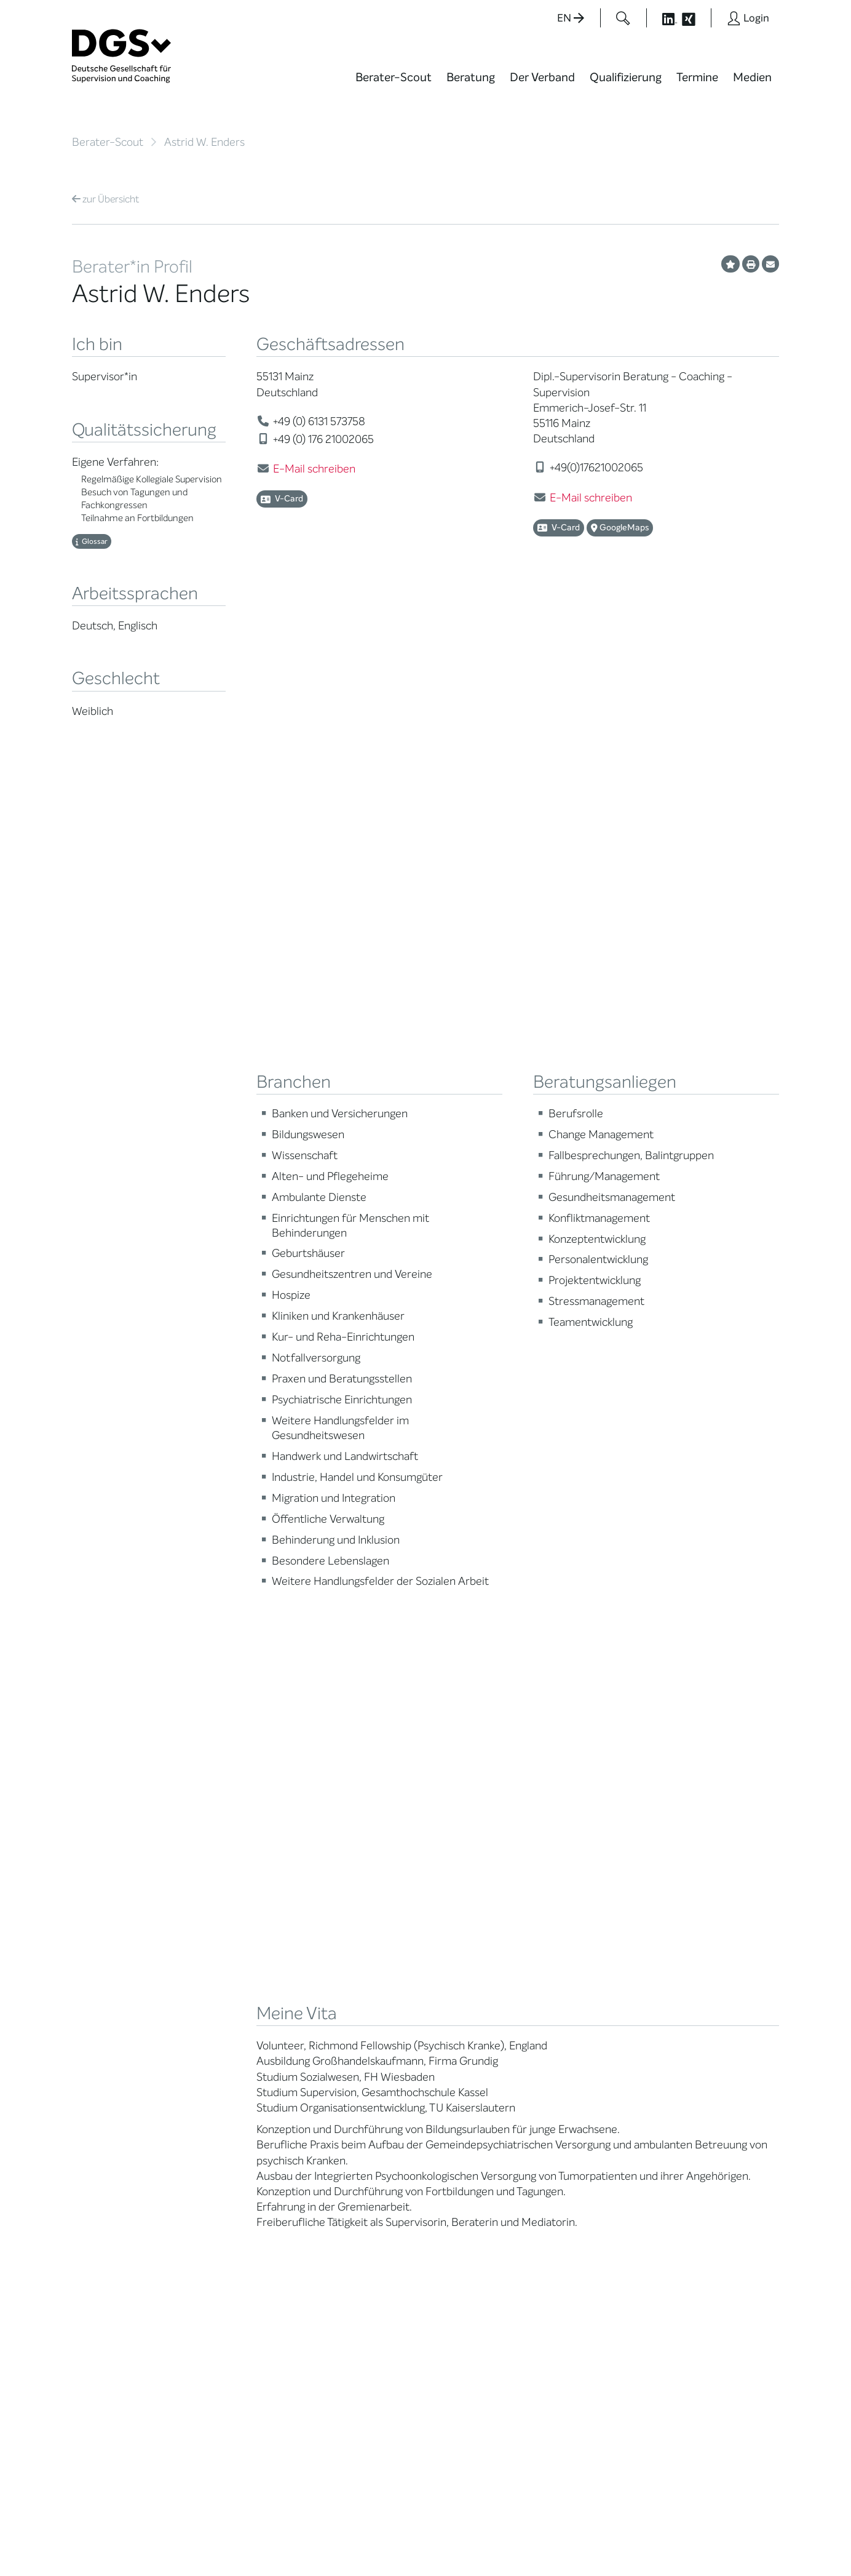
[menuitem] (393, 85)
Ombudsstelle (101, 2057)
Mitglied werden (228, 1963)
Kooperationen (225, 2110)
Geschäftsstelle (227, 2049)
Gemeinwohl (221, 2095)
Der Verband (542, 77)
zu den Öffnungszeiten (371, 2387)
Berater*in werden (356, 1947)
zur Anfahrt (345, 2362)
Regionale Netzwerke (238, 2003)
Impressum (755, 2530)
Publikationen (469, 2018)
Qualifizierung (626, 77)
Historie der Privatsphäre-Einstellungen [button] (637, 2540)
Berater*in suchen (110, 1947)
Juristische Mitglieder (239, 2018)
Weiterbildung (347, 1963)
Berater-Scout (393, 77)
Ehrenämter (220, 2064)
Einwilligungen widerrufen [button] (740, 2540)
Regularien (217, 2141)
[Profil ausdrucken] (750, 264)
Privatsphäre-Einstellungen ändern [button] (521, 2540)
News (452, 1947)
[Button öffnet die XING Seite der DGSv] (695, 18)
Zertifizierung (100, 2041)
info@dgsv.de (376, 2337)
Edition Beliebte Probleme (473, 2038)
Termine (697, 77)
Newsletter (464, 2058)
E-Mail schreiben (314, 468)
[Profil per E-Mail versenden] (770, 264)
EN (570, 18)
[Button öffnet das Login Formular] (748, 18)
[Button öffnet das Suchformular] (623, 18)
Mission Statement (233, 1947)
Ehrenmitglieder (228, 2079)
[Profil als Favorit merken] (730, 264)
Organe (210, 2033)
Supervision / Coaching (99, 2006)
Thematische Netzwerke (222, 1983)
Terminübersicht (352, 2017)
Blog (450, 1963)
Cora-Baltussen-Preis (241, 2126)
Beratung (470, 77)
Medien (752, 77)
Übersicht (105, 199)
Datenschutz (694, 2530)
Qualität (89, 2026)
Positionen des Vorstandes (471, 1998)
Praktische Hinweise (113, 2072)
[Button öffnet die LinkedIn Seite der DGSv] (662, 18)
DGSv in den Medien (482, 1978)
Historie (211, 2156)
